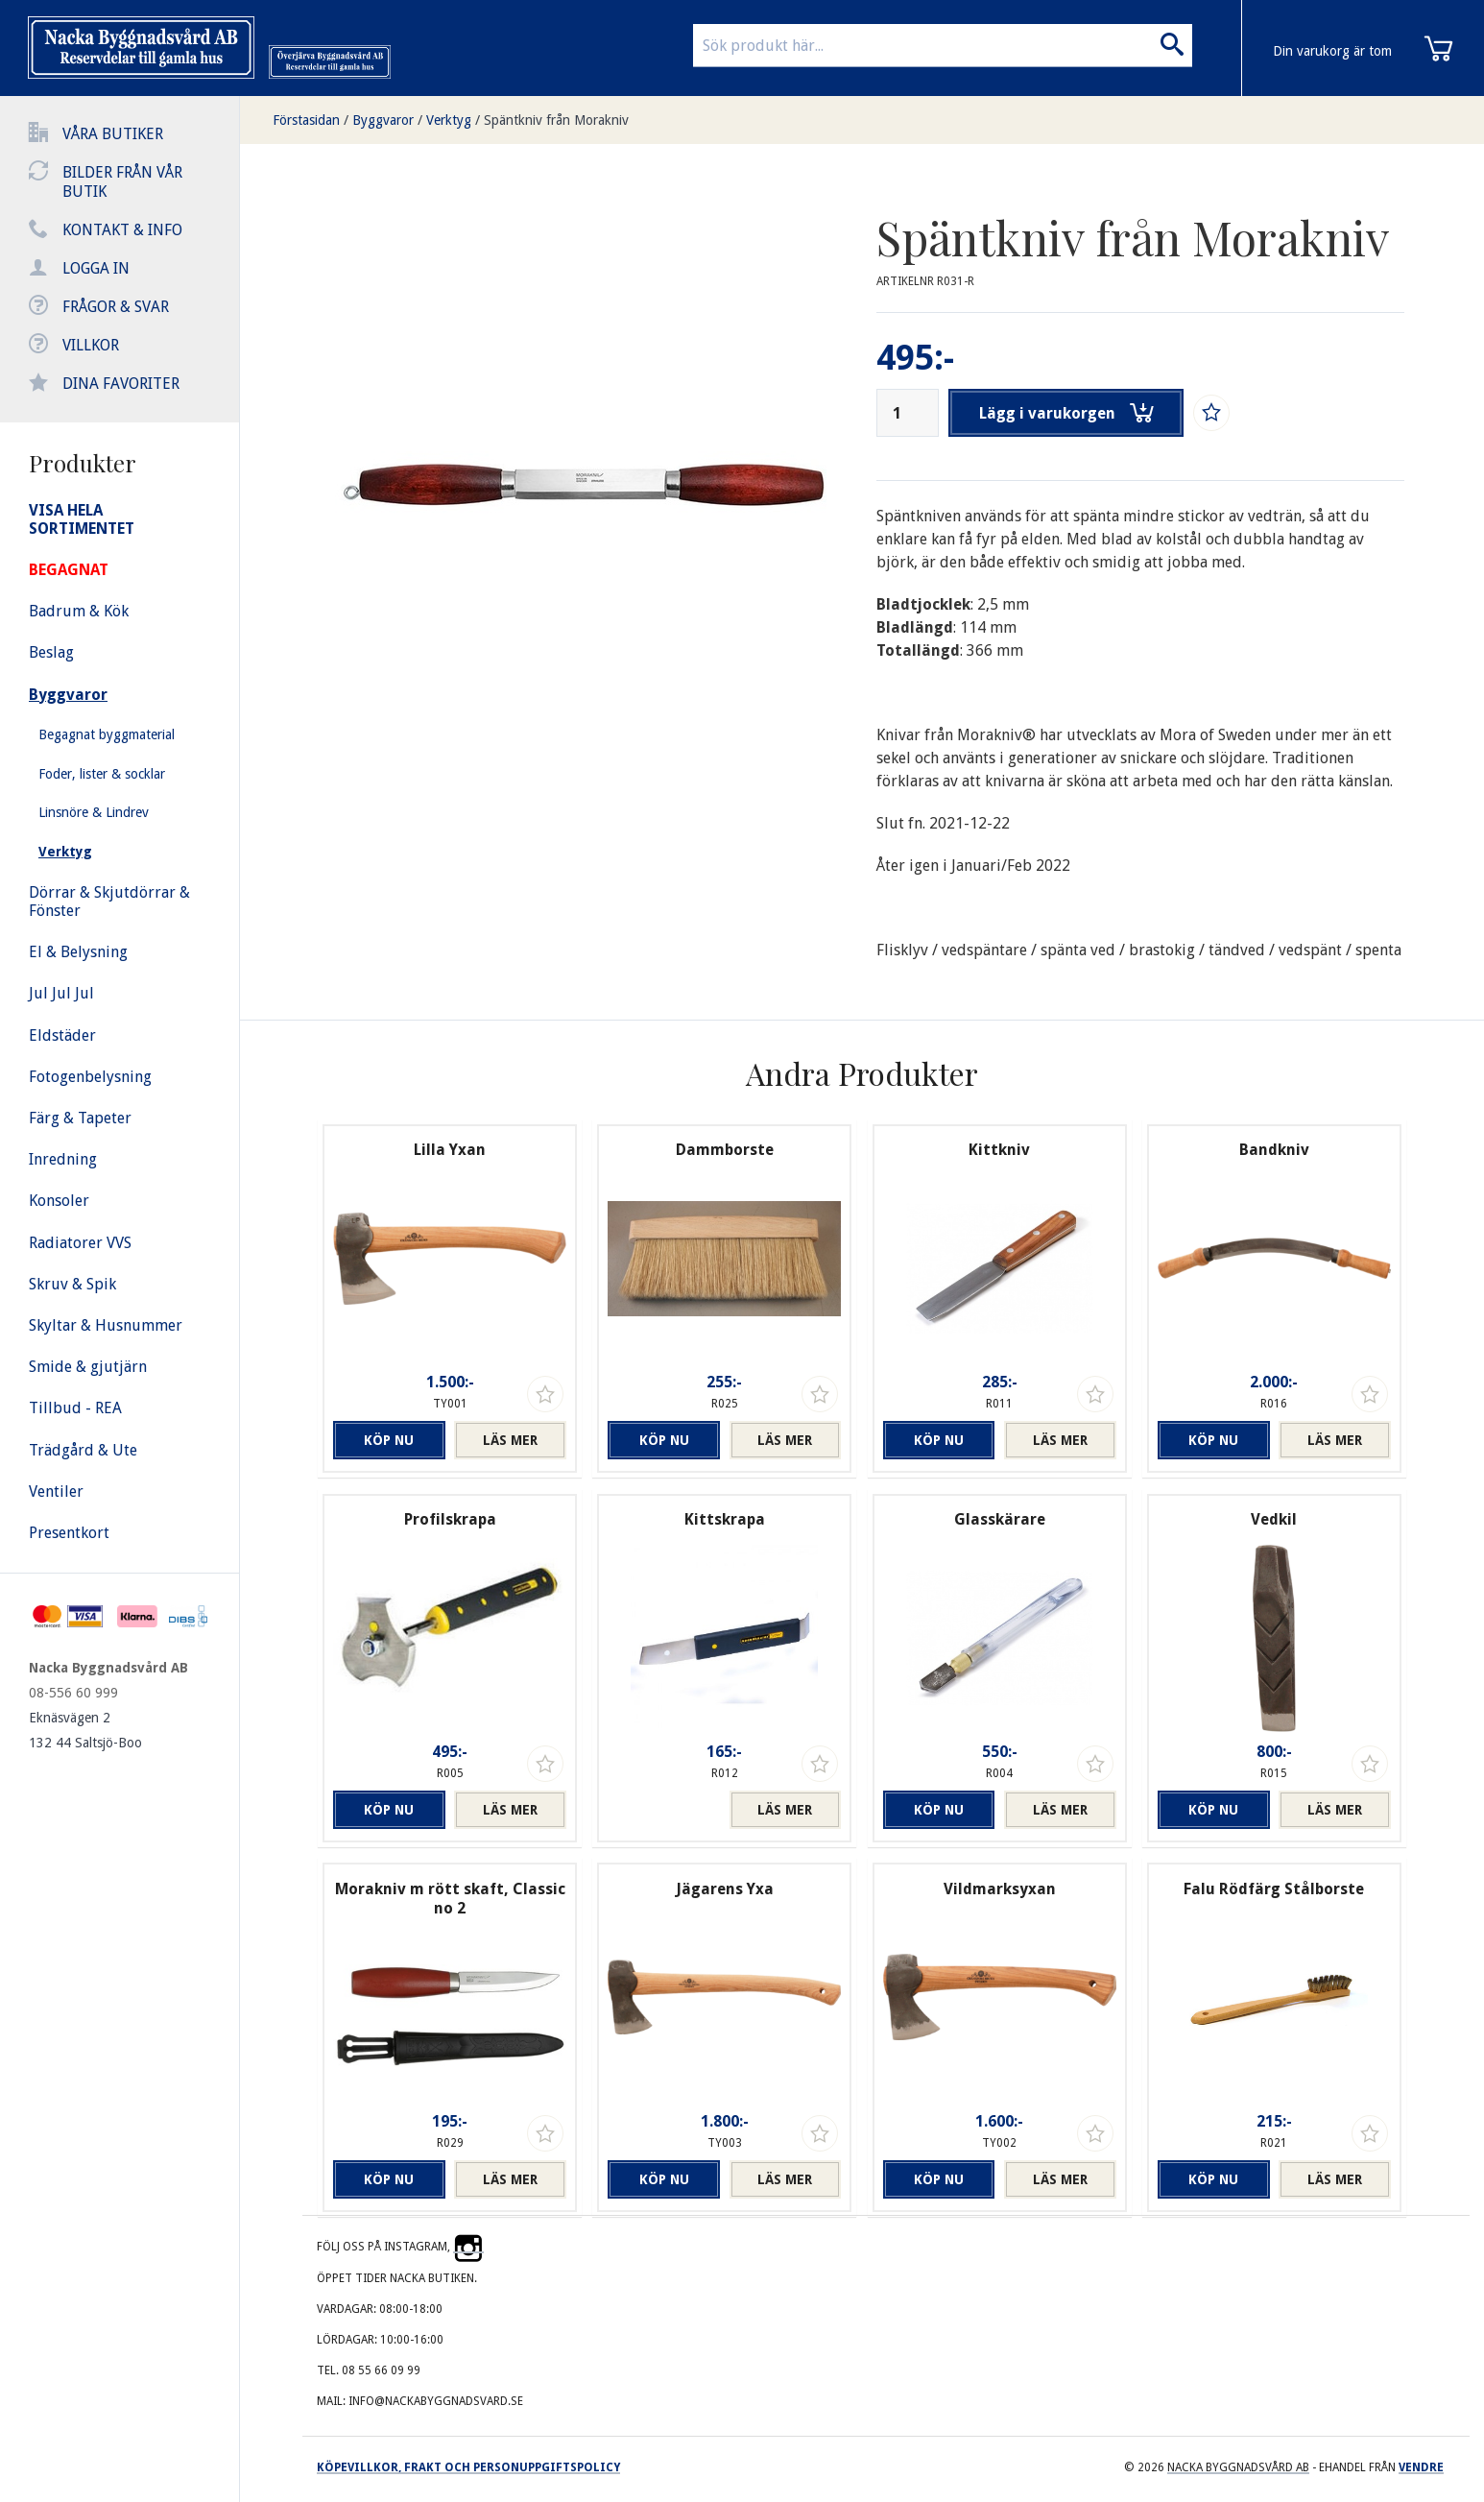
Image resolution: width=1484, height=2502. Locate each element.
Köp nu (389, 1440)
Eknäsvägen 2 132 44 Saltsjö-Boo (85, 1730)
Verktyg (448, 120)
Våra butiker (112, 134)
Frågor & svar (115, 307)
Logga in (96, 268)
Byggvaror (383, 120)
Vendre (1421, 2467)
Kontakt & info (122, 230)
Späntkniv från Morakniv (556, 120)
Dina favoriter (121, 383)
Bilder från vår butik (122, 182)
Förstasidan (306, 120)
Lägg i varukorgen (1066, 412)
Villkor (90, 345)
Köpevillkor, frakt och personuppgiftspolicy (468, 2467)
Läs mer (510, 1440)
